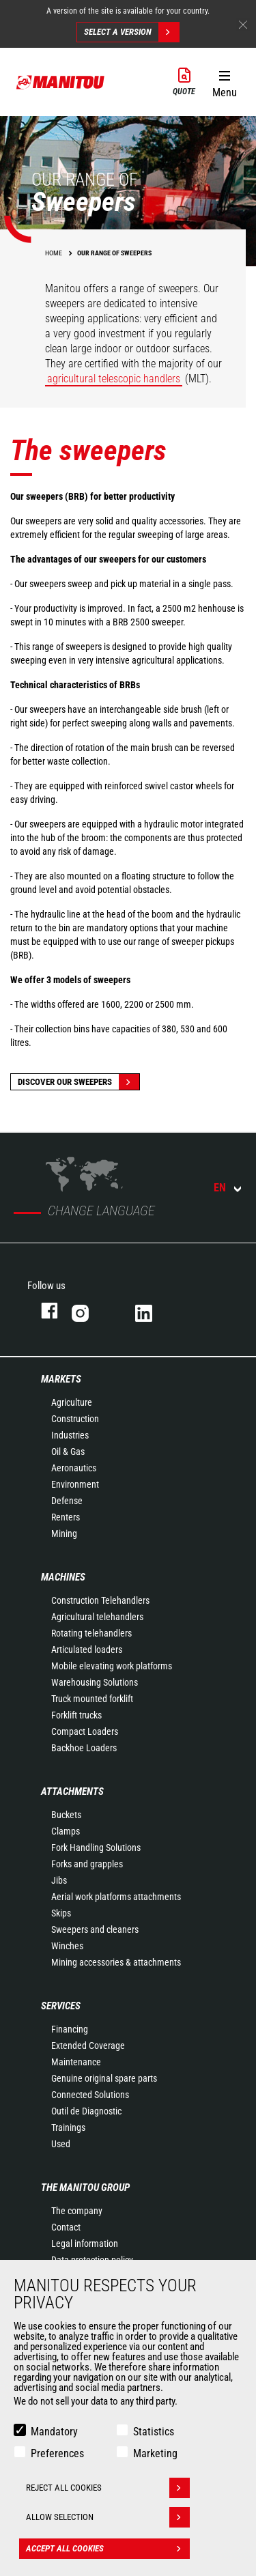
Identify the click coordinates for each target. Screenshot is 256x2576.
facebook (42, 1310)
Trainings (68, 2127)
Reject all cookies (108, 2488)
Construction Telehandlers (100, 1600)
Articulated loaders (86, 1649)
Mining (64, 1533)
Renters (65, 1517)
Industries (70, 1435)
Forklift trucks (76, 1715)
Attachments (72, 1791)
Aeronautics (73, 1467)
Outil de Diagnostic (86, 2111)
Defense (67, 1500)
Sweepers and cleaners (95, 1929)
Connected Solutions (90, 2094)
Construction (75, 1418)
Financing (69, 2029)
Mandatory (54, 2431)
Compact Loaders (84, 1731)
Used (60, 2143)
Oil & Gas (68, 1451)
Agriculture (71, 1402)
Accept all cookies (108, 2548)
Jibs (59, 1880)
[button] (224, 81)
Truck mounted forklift (92, 1698)
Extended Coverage (88, 2045)
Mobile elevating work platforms (111, 1665)
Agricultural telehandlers (97, 1616)
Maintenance (76, 2061)
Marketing (155, 2453)
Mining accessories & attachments (116, 1962)
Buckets (66, 1814)
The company (76, 2210)
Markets (61, 1379)
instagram (90, 1310)
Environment (75, 1484)
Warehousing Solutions (94, 1682)
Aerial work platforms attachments (116, 1896)
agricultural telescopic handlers (113, 378)
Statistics (153, 2431)
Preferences (57, 2453)
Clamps (65, 1831)
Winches (67, 1945)
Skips (61, 1913)
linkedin (153, 1310)
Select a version (131, 32)
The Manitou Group (85, 2187)
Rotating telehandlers (91, 1633)
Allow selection (108, 2517)
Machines (63, 1577)
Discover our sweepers (78, 1082)
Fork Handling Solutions (96, 1847)
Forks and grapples (87, 1863)
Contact (66, 2227)
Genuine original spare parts (104, 2078)
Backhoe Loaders (84, 1747)
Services (61, 2006)
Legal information (84, 2243)
